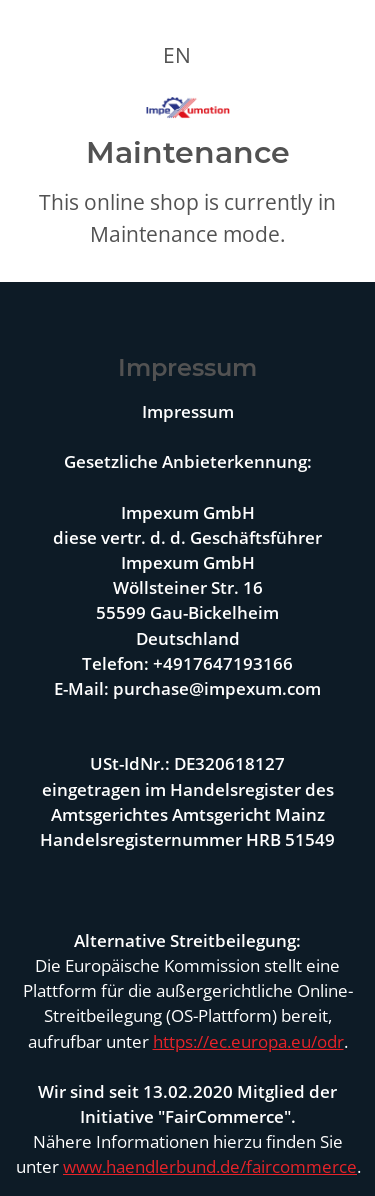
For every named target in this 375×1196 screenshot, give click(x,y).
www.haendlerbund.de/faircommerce (210, 1166)
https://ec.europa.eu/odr (248, 1041)
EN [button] (177, 55)
